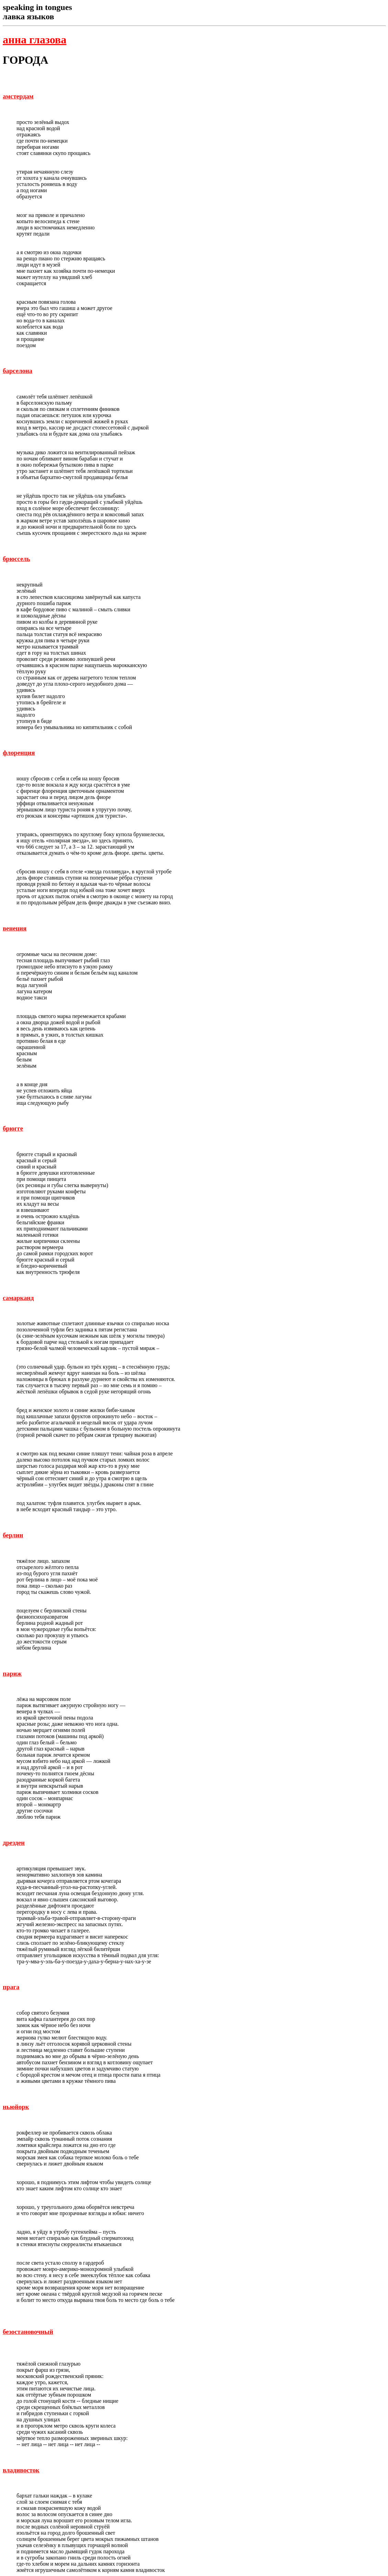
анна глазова (34, 39)
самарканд (18, 1297)
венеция (14, 928)
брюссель (16, 558)
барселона (17, 370)
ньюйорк (16, 2106)
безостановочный (28, 2331)
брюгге (13, 1128)
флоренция (19, 752)
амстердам (18, 96)
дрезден (14, 1842)
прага (11, 1987)
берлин (13, 1535)
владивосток (21, 2470)
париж (12, 1673)
